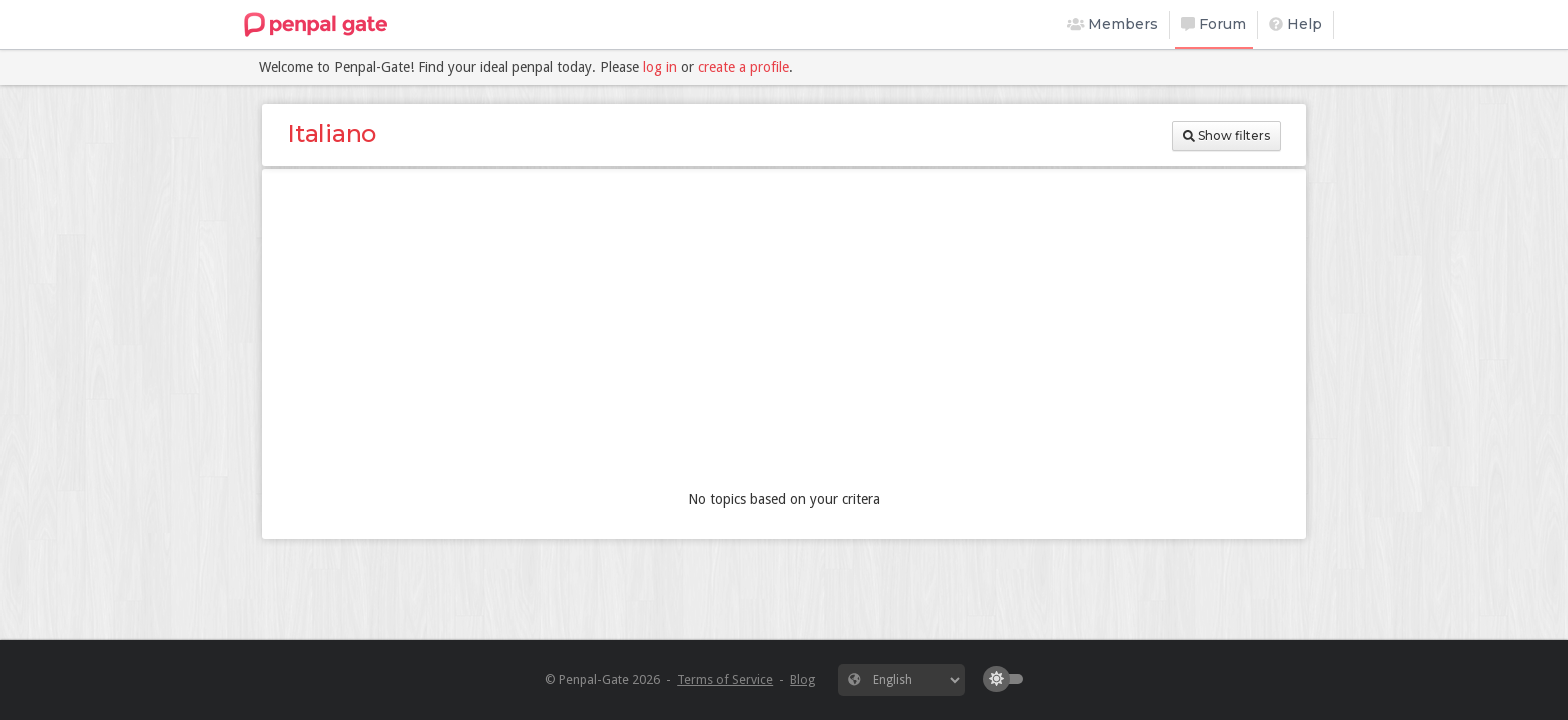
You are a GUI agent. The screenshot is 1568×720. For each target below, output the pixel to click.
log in (660, 67)
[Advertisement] (784, 334)
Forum (1213, 24)
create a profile (743, 67)
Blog (802, 679)
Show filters (1226, 135)
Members (1113, 24)
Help (1295, 24)
